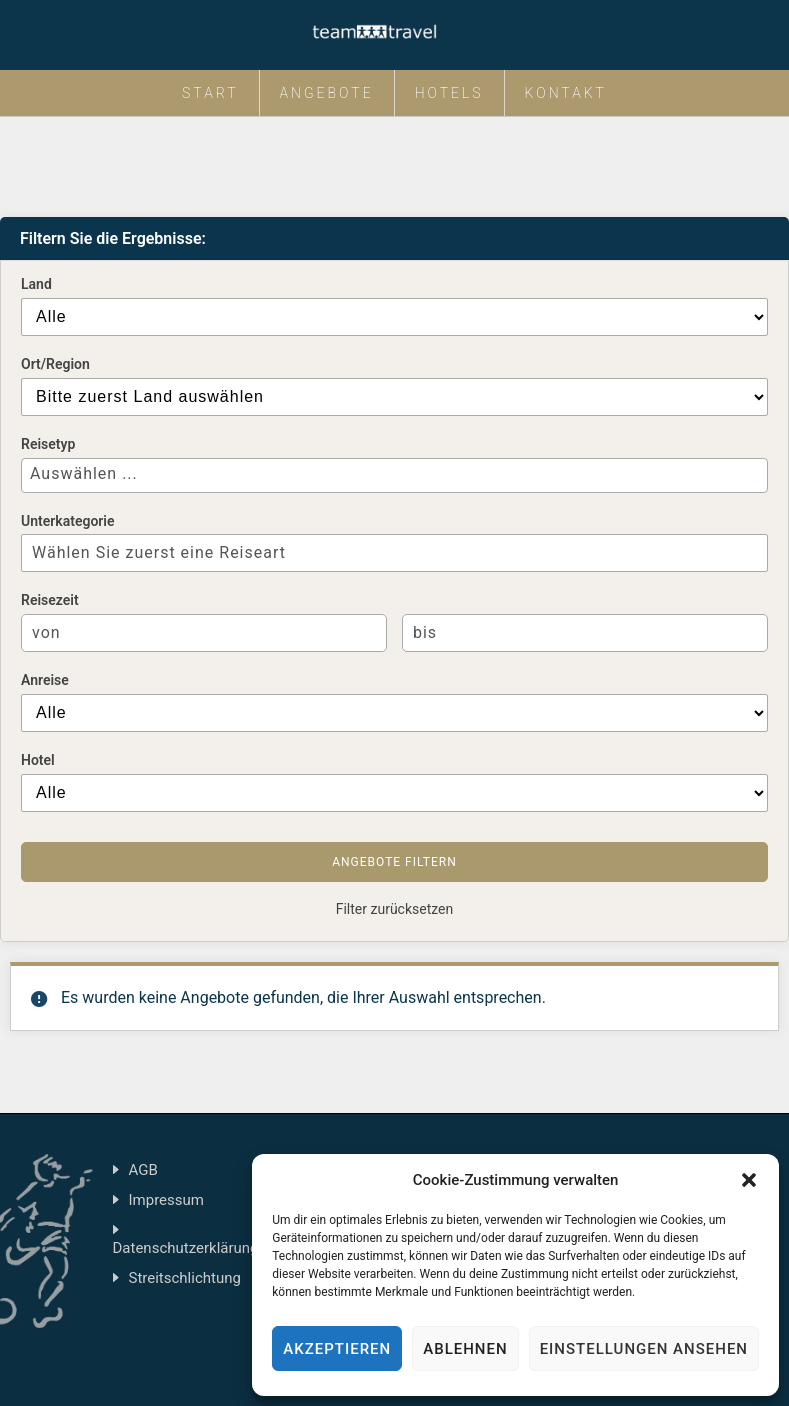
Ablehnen (465, 1349)
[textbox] (389, 474)
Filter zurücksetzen (395, 909)
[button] (749, 1180)
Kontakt (566, 93)
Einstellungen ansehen (644, 1349)
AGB (143, 1170)
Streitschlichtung (185, 1278)
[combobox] (394, 475)
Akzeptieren (337, 1349)
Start (210, 93)
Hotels (449, 93)
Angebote (327, 93)
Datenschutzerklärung (186, 1248)
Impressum (166, 1200)
